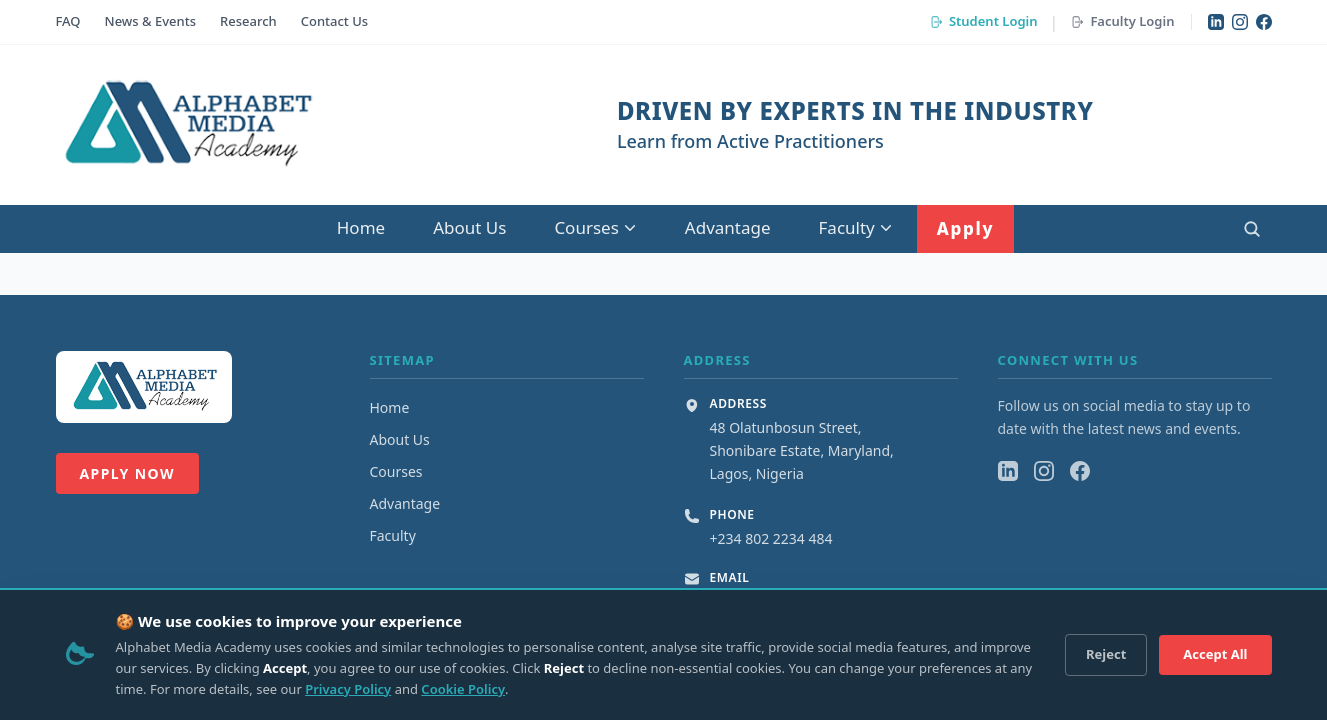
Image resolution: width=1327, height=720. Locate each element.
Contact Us (334, 21)
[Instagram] (1240, 22)
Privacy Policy (348, 689)
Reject (1106, 654)
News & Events (150, 21)
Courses (595, 227)
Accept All (1215, 654)
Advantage (728, 227)
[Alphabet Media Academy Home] (186, 125)
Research (248, 21)
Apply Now (127, 473)
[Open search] (1252, 229)
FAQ (68, 21)
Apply (965, 228)
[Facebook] (1264, 22)
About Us (469, 227)
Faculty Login (1122, 21)
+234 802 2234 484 (771, 538)
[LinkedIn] (1216, 22)
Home (361, 227)
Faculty (856, 227)
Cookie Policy (463, 689)
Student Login (983, 21)
